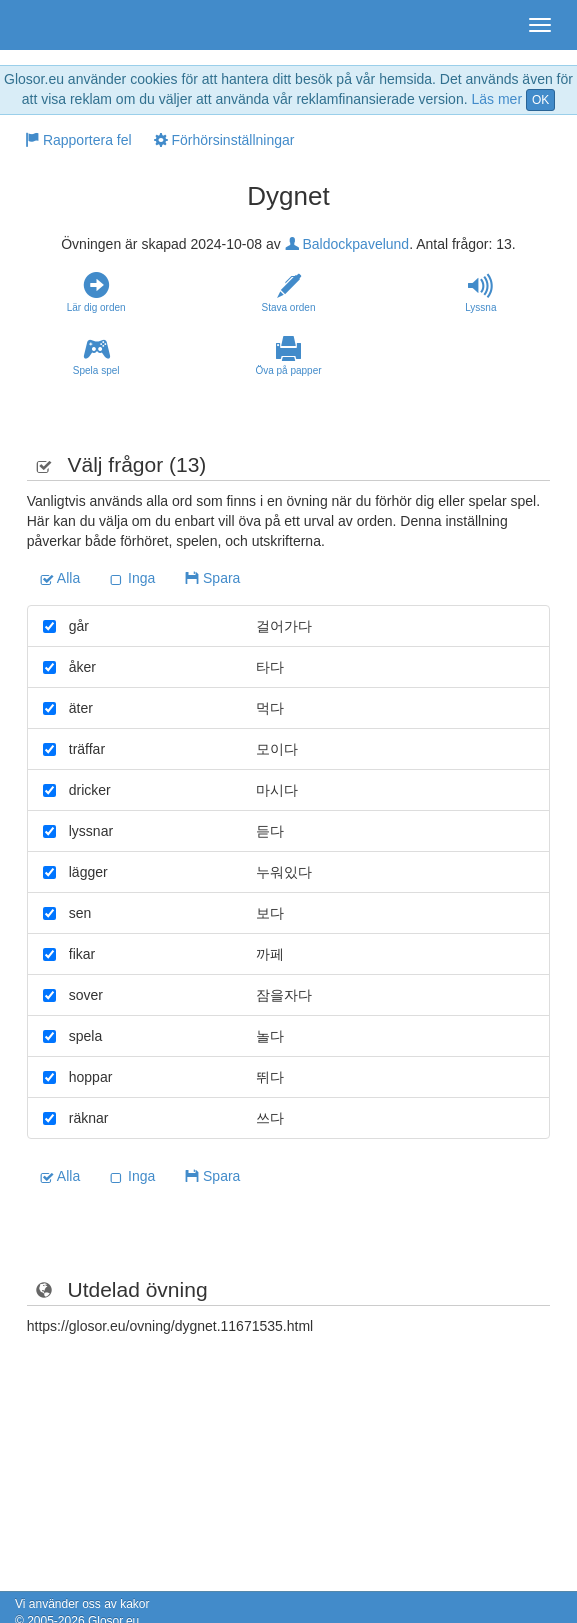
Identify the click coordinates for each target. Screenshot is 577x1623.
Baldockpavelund (347, 244)
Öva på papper (288, 356)
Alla (60, 578)
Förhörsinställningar (224, 140)
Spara (212, 578)
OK (540, 100)
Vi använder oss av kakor (82, 1604)
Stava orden (288, 293)
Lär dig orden (96, 293)
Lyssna (481, 293)
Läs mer (496, 99)
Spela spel (96, 356)
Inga (132, 578)
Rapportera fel (78, 140)
